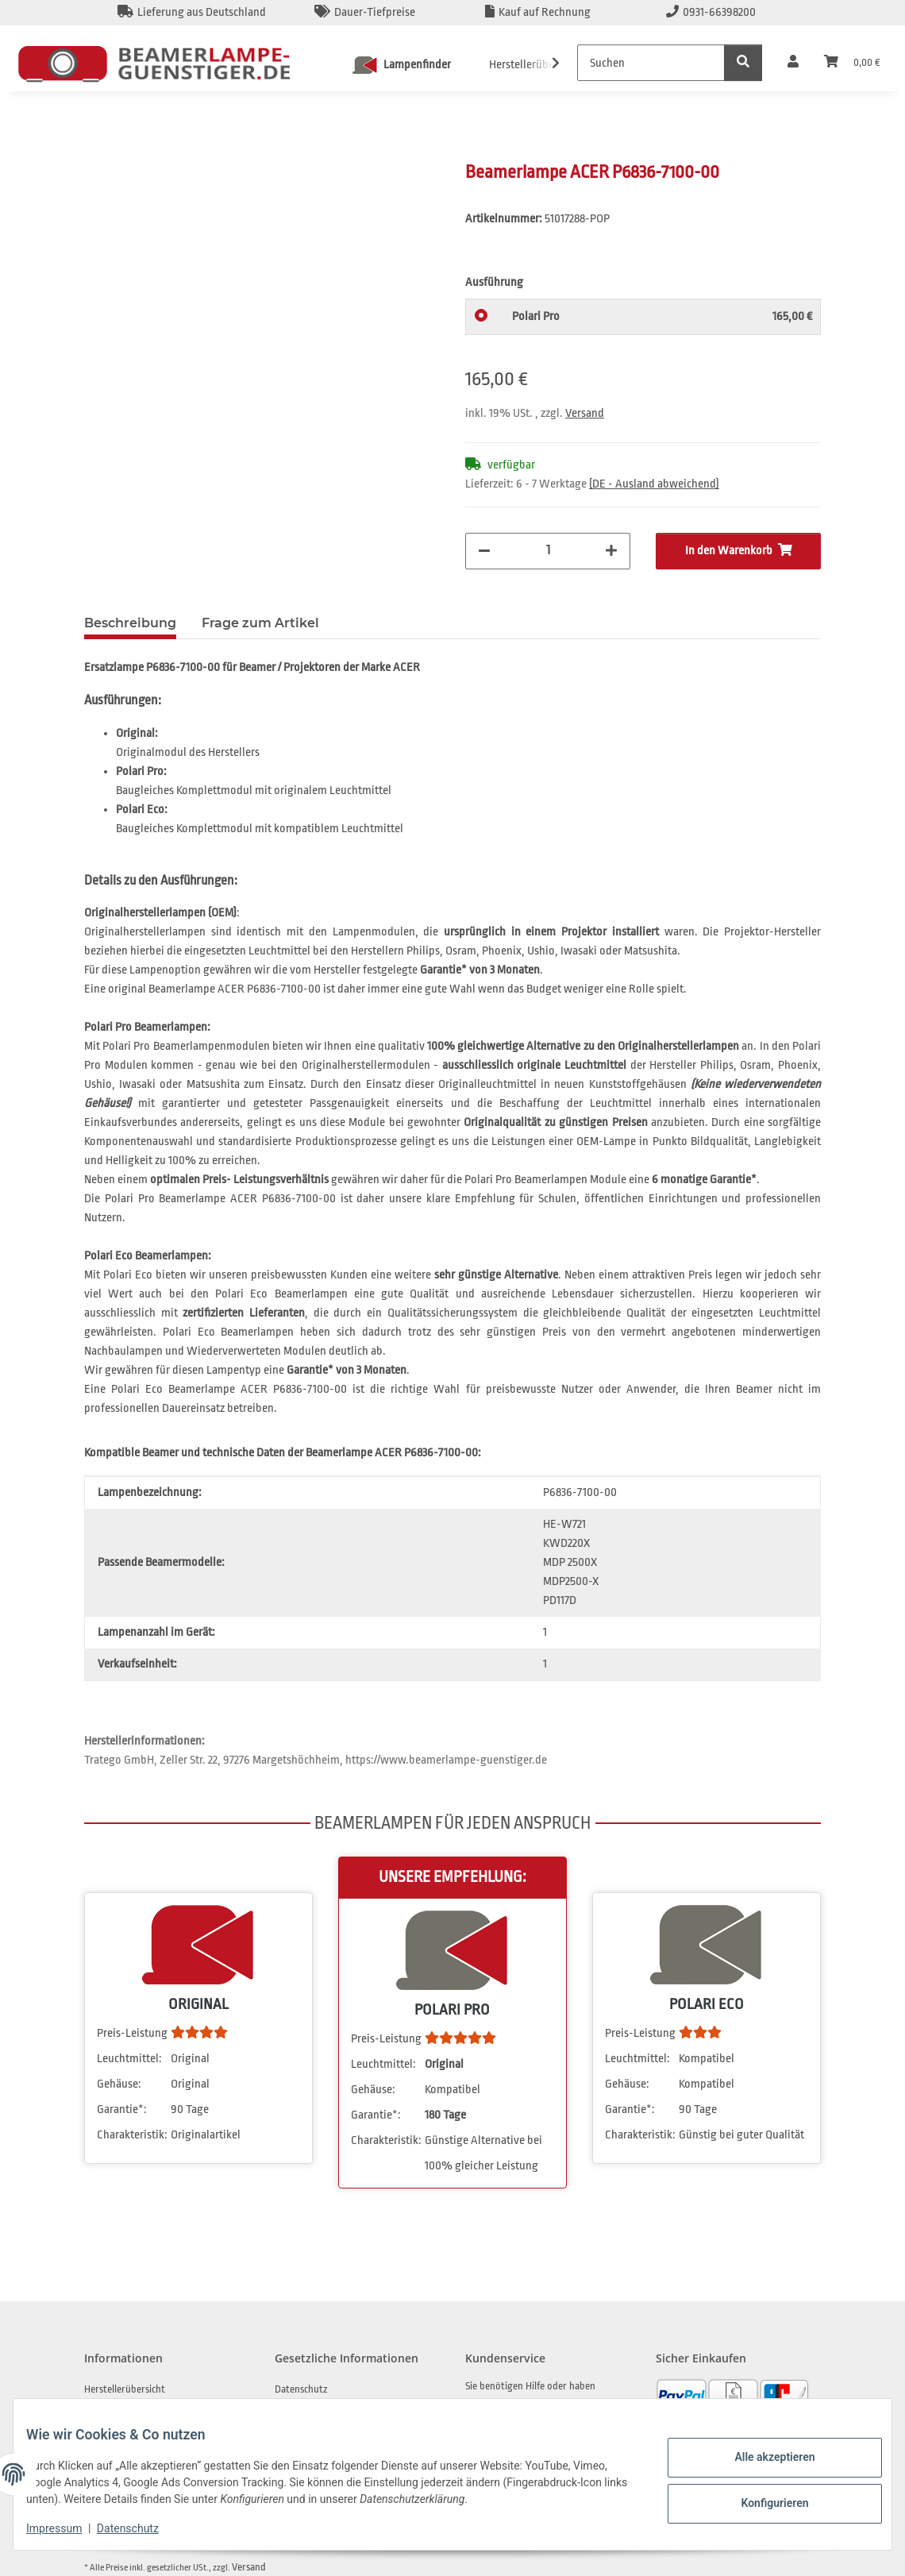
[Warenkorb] (851, 62)
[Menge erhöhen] (611, 551)
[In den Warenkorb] (97, 151)
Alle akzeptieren (762, 2459)
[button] (793, 62)
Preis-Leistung (132, 2033)
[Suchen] (651, 62)
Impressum (66, 2528)
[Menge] (548, 549)
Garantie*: (122, 2109)
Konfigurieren (761, 2500)
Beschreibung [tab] (130, 623)
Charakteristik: (132, 2135)
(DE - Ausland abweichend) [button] (654, 484)
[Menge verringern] (484, 551)
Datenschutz (140, 2528)
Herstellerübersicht (124, 2389)
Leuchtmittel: (129, 2058)
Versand (584, 413)
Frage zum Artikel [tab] (260, 623)
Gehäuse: (119, 2084)
